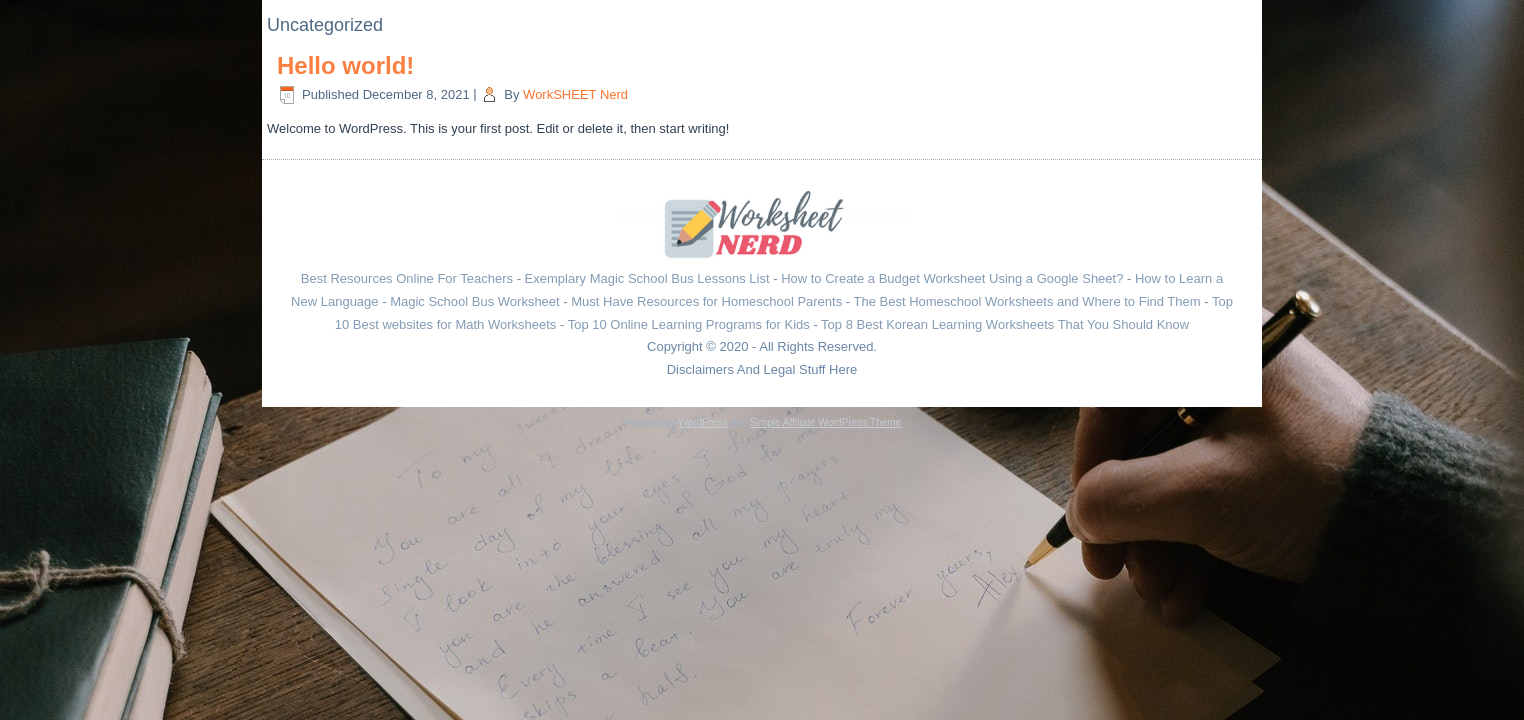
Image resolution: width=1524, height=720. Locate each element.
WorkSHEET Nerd (575, 94)
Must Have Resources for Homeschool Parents (706, 301)
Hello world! (345, 65)
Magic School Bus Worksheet (475, 301)
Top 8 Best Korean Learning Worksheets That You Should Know (1005, 324)
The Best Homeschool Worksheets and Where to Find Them (1027, 301)
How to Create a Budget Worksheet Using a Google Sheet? (952, 278)
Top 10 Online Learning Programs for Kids (689, 324)
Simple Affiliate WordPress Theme (825, 422)
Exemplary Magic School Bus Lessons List (647, 278)
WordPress (702, 422)
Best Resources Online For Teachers (407, 278)
